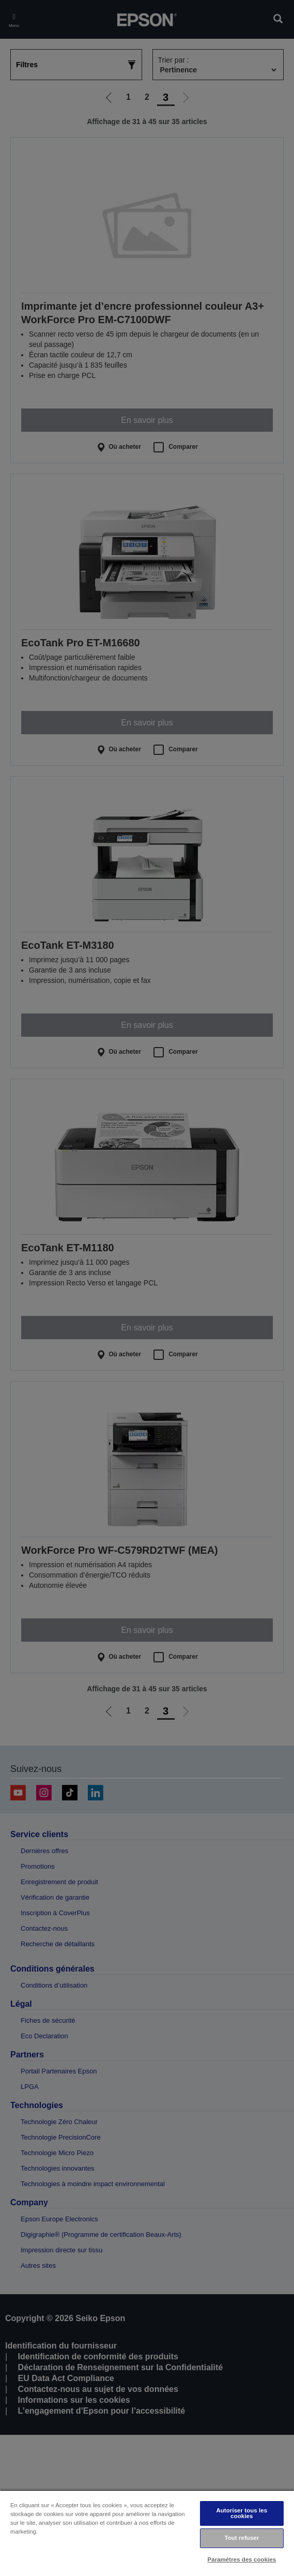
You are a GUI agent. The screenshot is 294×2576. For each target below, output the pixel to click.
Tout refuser (241, 2538)
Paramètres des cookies (241, 2559)
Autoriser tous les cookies (241, 2513)
